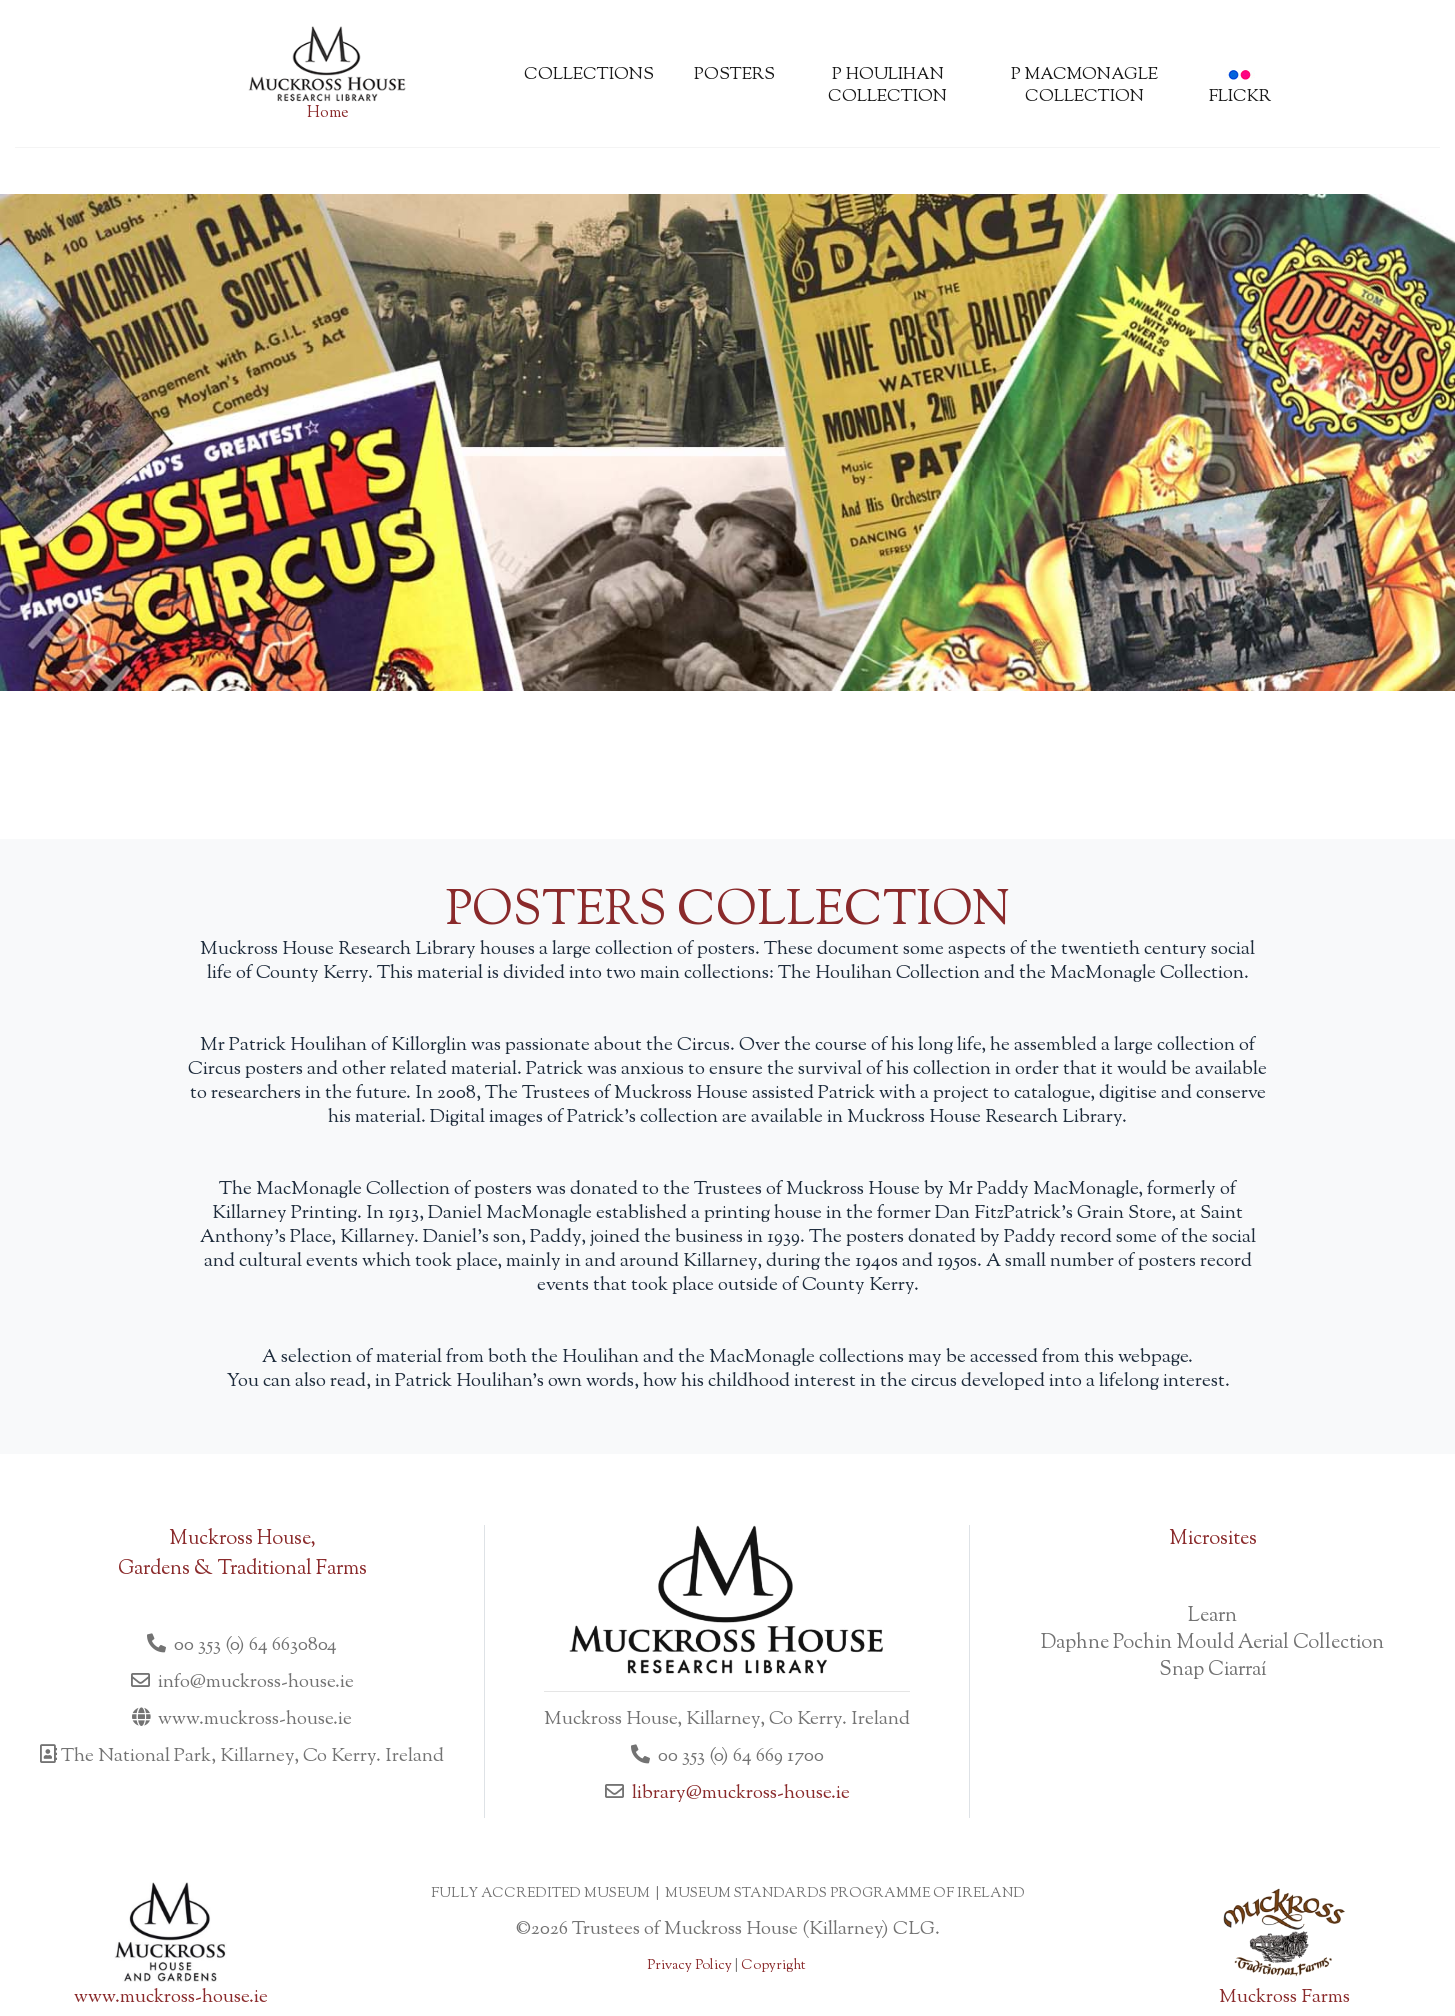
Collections (589, 75)
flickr (1240, 89)
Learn (1212, 1616)
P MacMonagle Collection (1084, 86)
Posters (734, 75)
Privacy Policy (689, 1966)
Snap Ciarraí (1213, 1670)
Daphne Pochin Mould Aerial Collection (1212, 1643)
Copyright (773, 1966)
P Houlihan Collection (887, 86)
